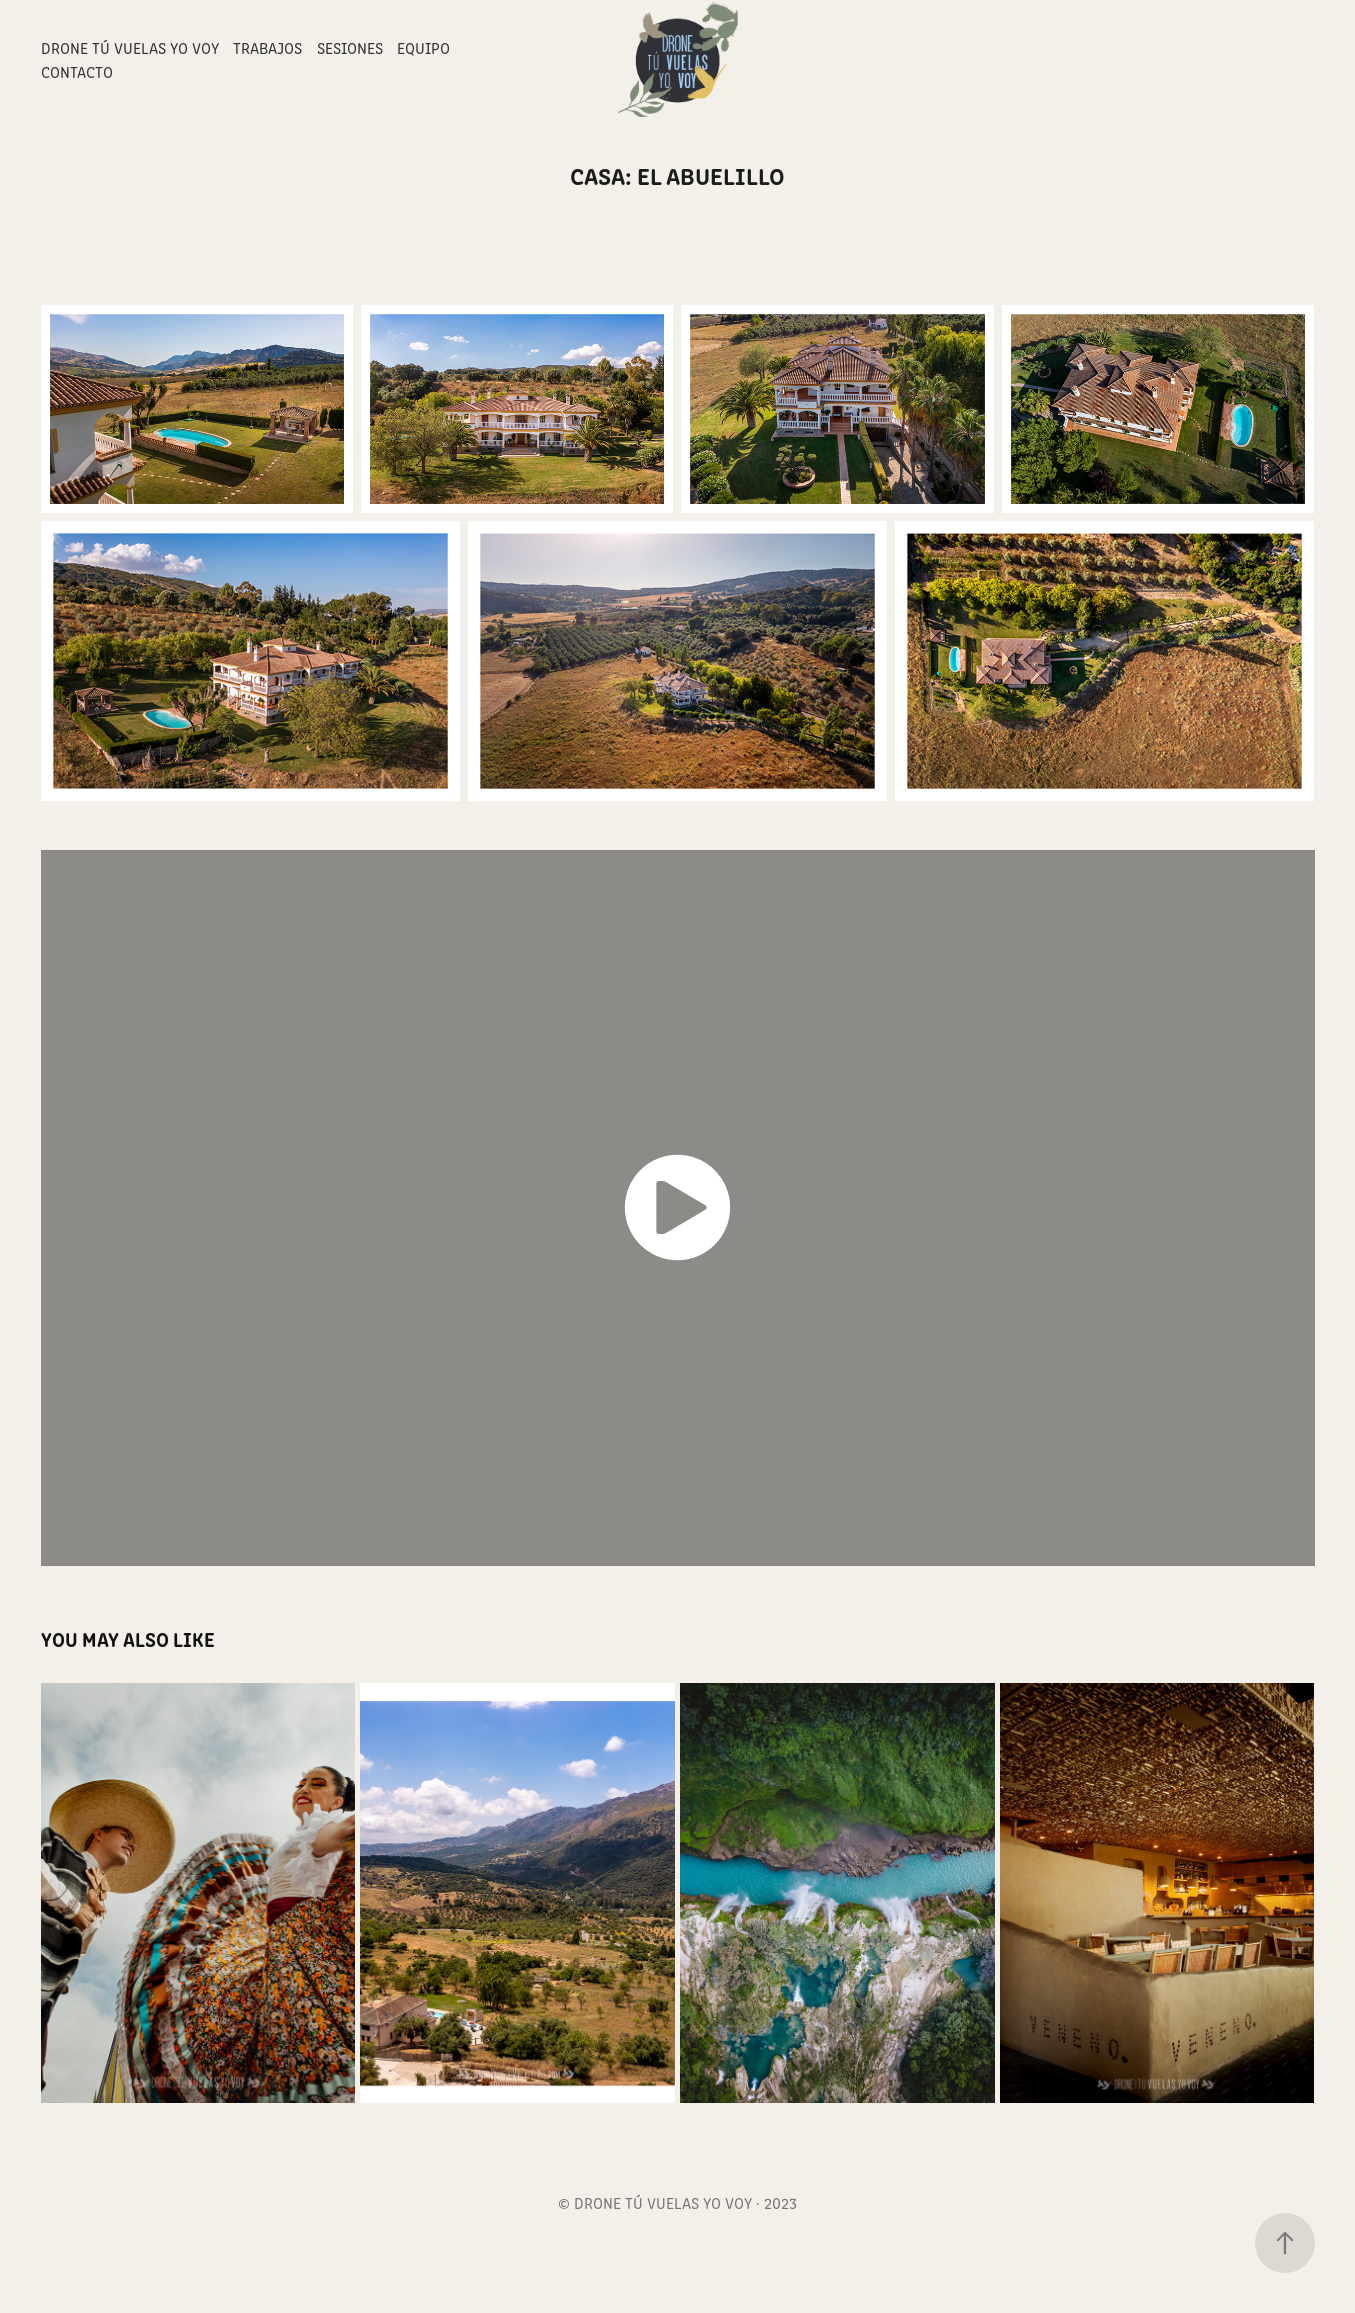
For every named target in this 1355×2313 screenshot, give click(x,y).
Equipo (423, 47)
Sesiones (350, 47)
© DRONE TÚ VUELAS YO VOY (655, 2202)
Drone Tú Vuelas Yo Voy (130, 47)
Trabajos (267, 47)
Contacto (77, 71)
